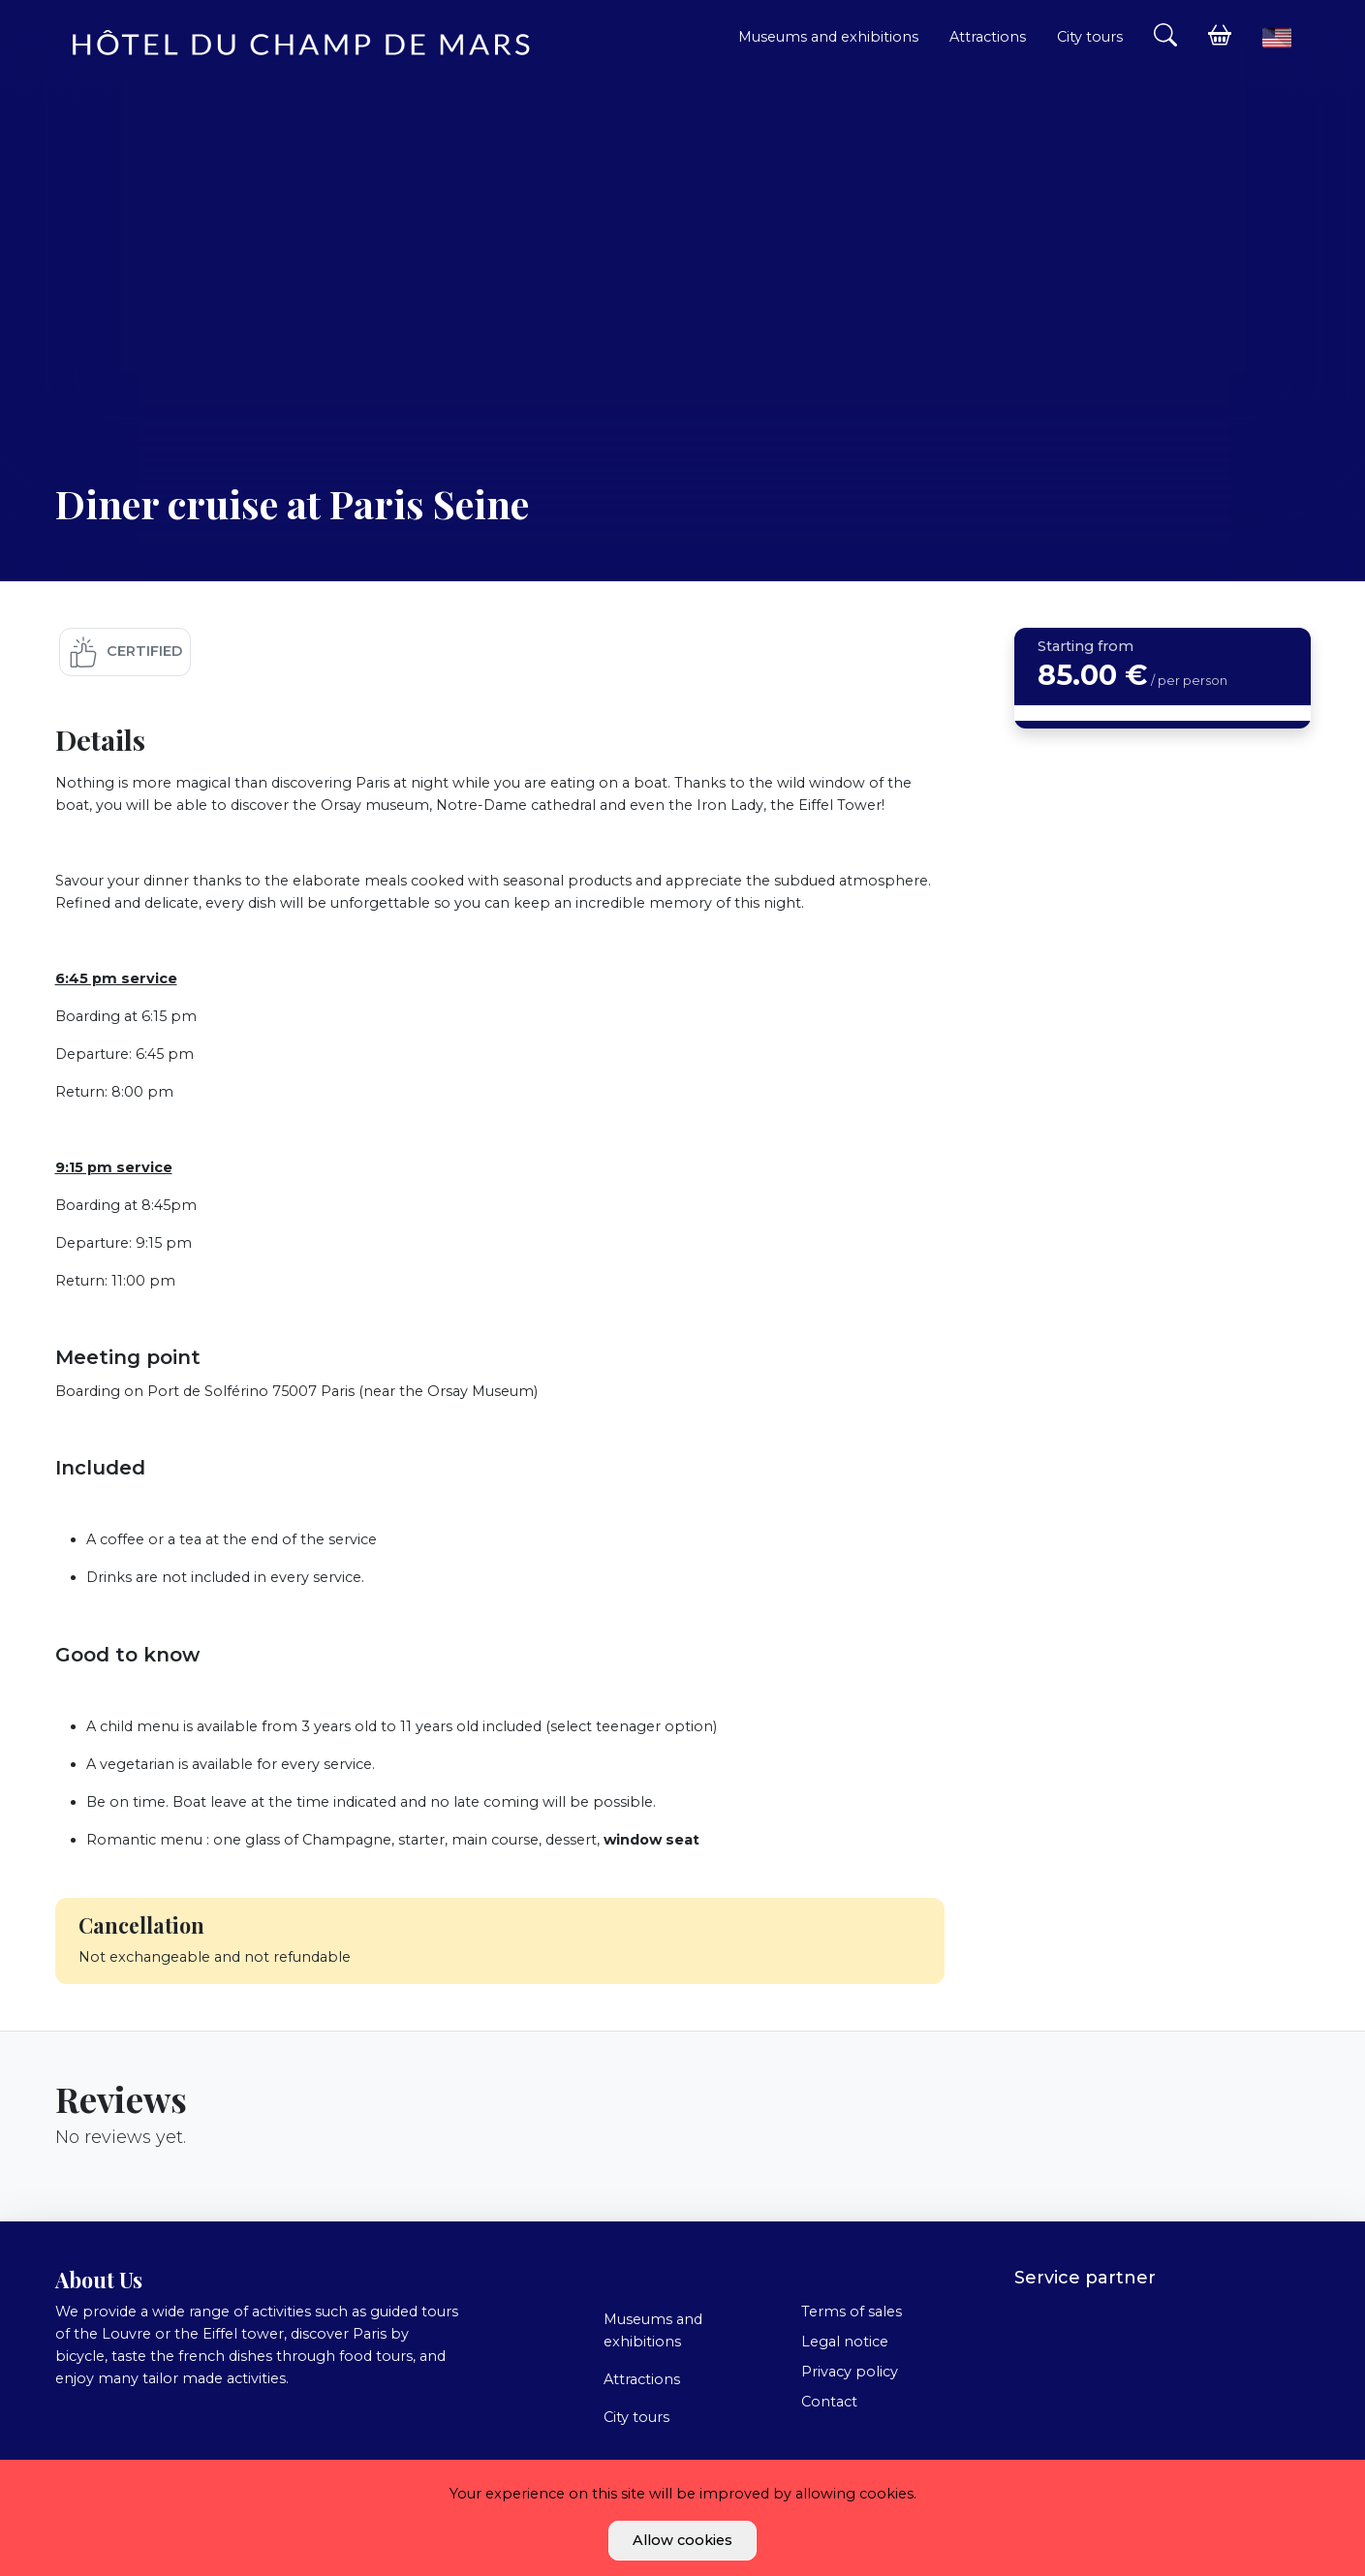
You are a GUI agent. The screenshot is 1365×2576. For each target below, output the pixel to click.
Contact (829, 2401)
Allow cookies (682, 2540)
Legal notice (844, 2341)
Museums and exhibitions (828, 37)
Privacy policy (849, 2371)
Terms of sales (851, 2311)
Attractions (987, 37)
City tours (1090, 37)
